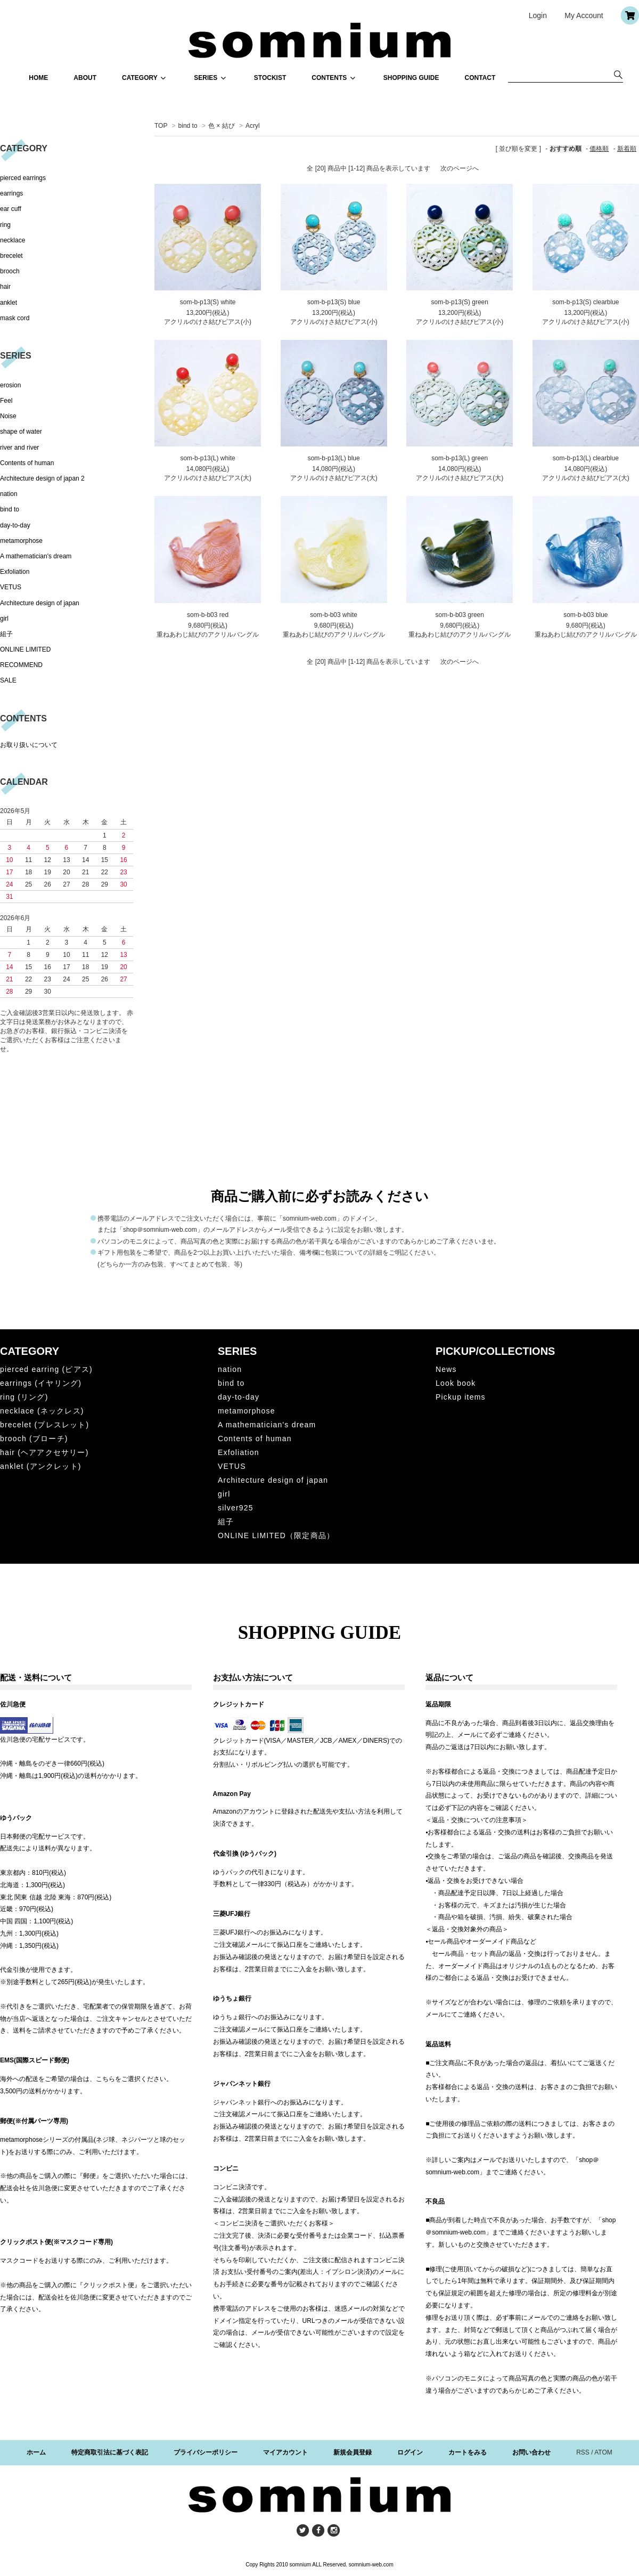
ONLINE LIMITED (25, 649)
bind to (188, 125)
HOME (38, 78)
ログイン (410, 2452)
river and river (19, 447)
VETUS (10, 587)
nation (9, 494)
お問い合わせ (531, 2452)
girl (4, 618)
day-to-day (15, 525)
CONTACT (480, 78)
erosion (10, 385)
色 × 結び (221, 125)
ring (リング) (24, 1397)
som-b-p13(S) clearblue (585, 302)
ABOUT (84, 78)
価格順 (599, 148)
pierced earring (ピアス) (46, 1369)
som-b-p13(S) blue (333, 302)
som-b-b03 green (460, 615)
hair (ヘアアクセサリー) (44, 1452)
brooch (10, 271)
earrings (11, 193)
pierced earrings (23, 178)
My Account (583, 15)
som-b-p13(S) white (208, 302)
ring (5, 225)
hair (5, 286)
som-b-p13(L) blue (334, 458)
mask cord (14, 318)
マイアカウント (285, 2452)
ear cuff (10, 209)
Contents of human (27, 463)
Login (538, 15)
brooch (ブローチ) (34, 1438)
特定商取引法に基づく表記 (109, 2452)
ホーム (36, 2452)
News (446, 1369)
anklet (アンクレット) (40, 1466)
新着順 (626, 148)
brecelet (11, 255)
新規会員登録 (352, 2452)
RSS (582, 2452)
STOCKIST (270, 78)
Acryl (252, 125)
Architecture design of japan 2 (42, 478)
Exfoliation (14, 571)
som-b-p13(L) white (207, 458)
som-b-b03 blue (585, 615)
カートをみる (467, 2452)
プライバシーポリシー (205, 2452)
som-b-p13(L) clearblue (586, 458)
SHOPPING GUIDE (411, 78)
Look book (456, 1383)
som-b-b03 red (207, 615)
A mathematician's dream (35, 556)
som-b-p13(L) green (459, 458)
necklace (12, 240)
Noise (8, 416)
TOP (160, 125)
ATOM (603, 2452)
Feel (6, 400)
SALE (8, 680)
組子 (6, 634)
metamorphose (21, 541)
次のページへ (459, 168)
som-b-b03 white (333, 615)
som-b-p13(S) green (459, 302)
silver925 (235, 1508)
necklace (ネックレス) (42, 1411)
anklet (8, 302)
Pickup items (461, 1397)
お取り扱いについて (29, 745)
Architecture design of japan (39, 603)
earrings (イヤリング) (40, 1383)
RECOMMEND (21, 665)
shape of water (21, 431)
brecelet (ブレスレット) (44, 1424)
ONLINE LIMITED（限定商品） (276, 1535)
